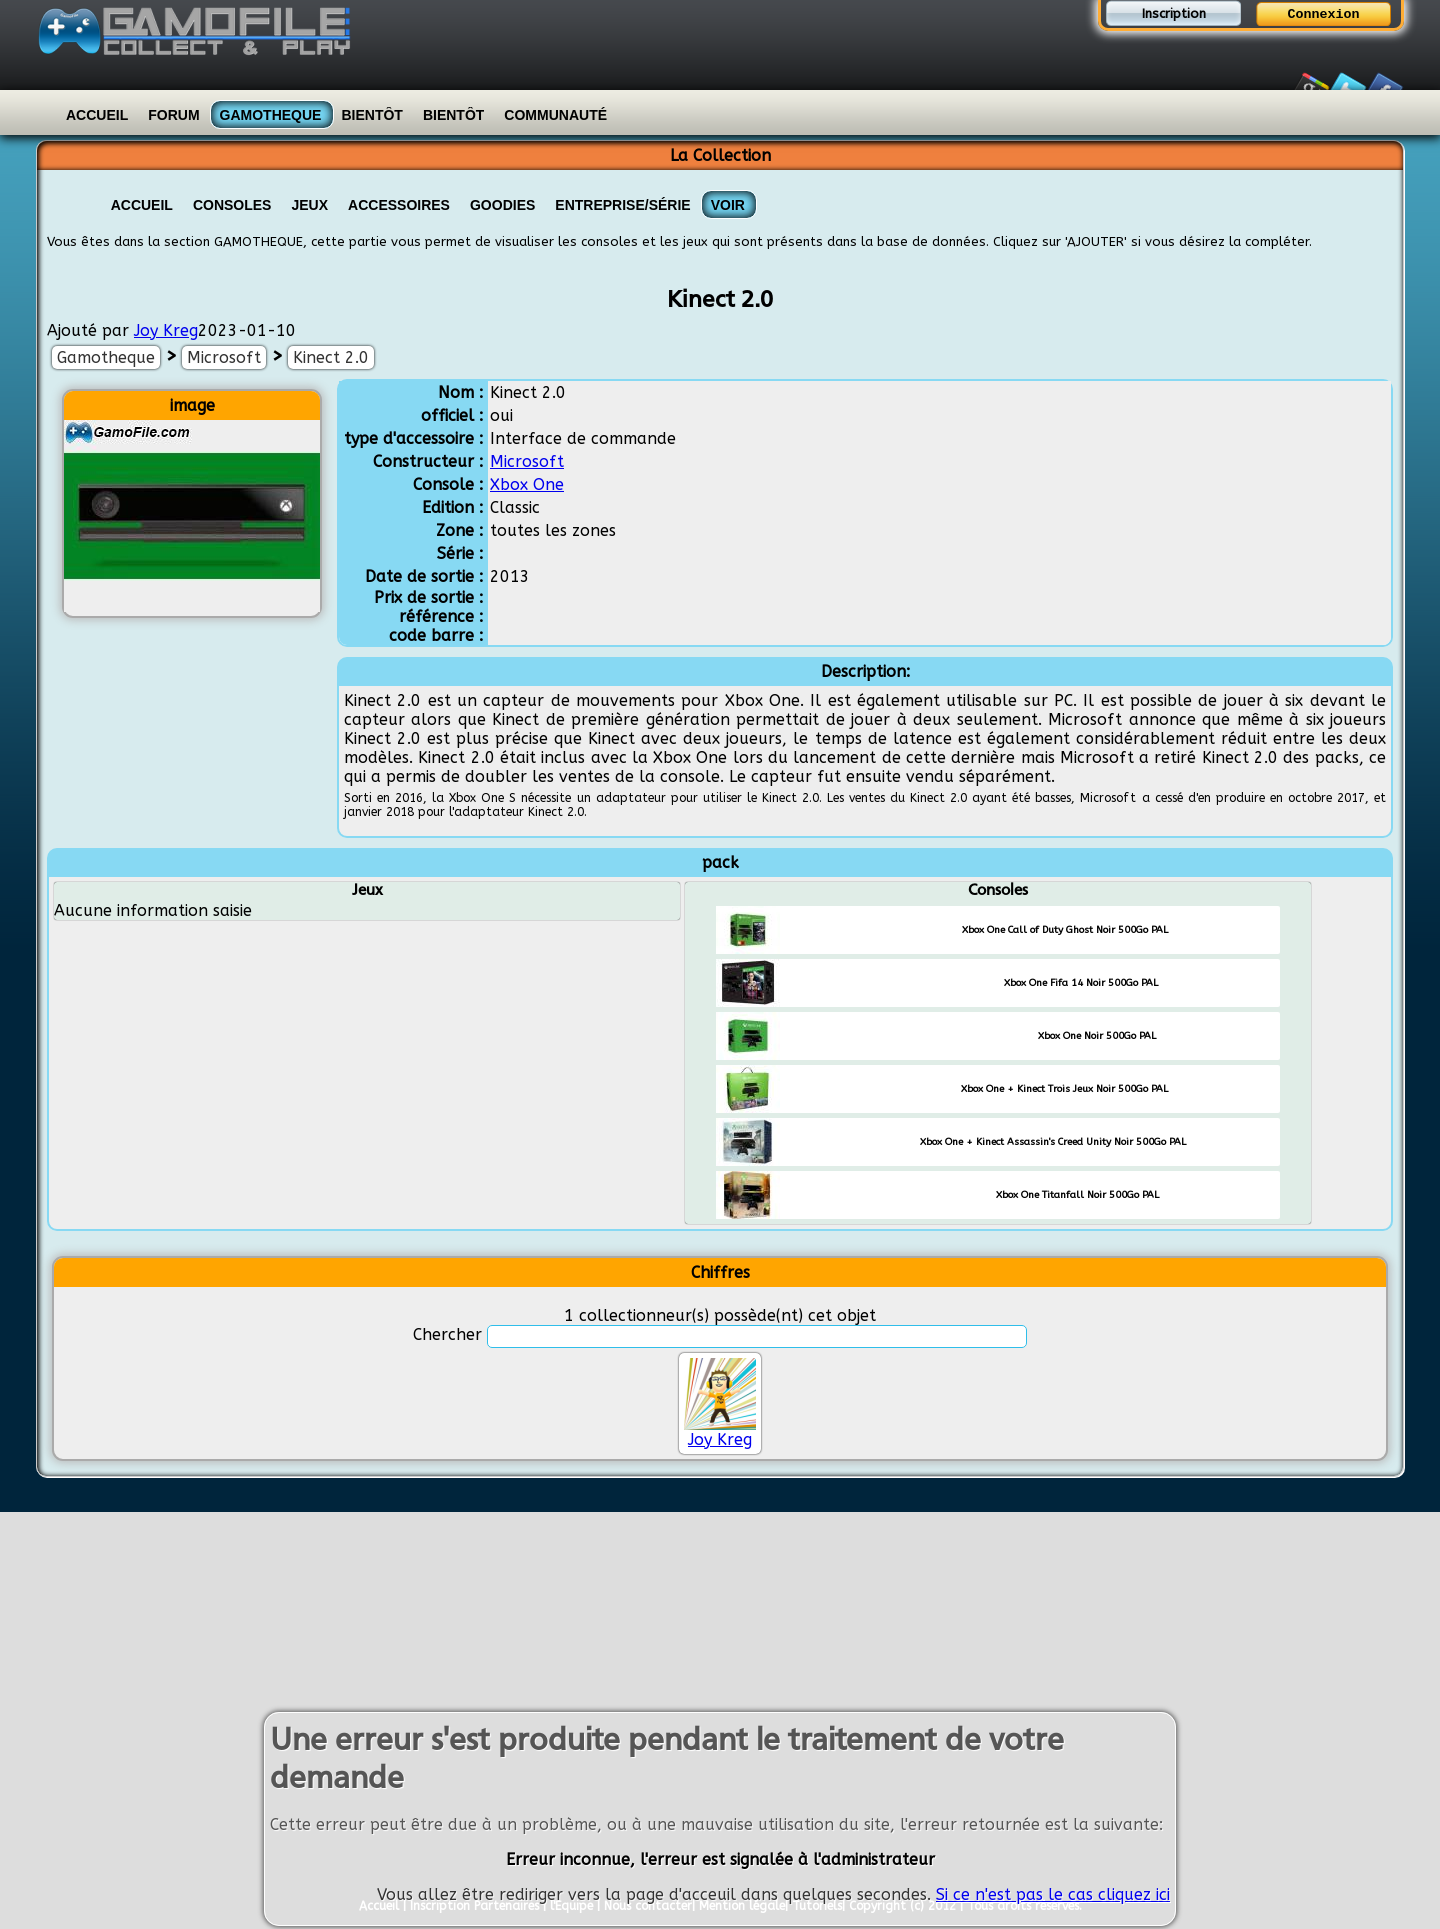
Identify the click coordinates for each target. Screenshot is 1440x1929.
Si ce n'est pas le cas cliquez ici (1053, 1897)
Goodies (502, 205)
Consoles (232, 205)
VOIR (728, 205)
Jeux (309, 205)
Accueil (97, 115)
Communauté (555, 115)
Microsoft (224, 357)
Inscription (1174, 13)
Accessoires (399, 205)
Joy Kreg (166, 330)
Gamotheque (271, 115)
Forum (173, 115)
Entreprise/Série (622, 205)
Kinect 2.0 (331, 357)
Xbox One (527, 484)
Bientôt (371, 115)
